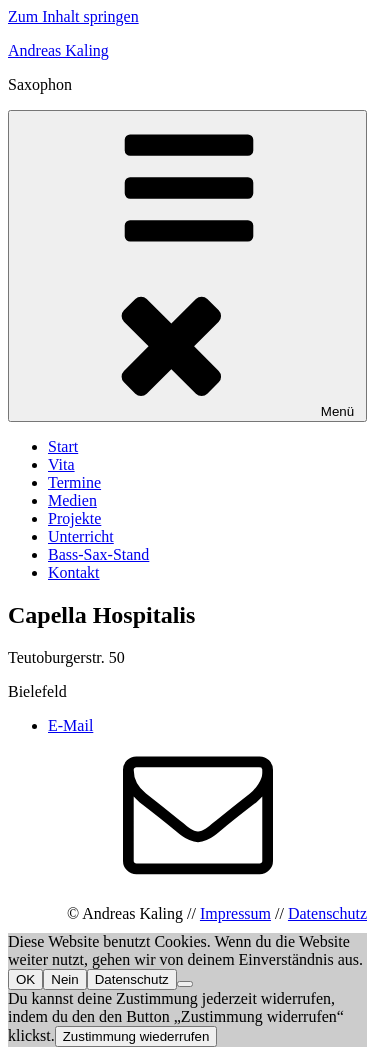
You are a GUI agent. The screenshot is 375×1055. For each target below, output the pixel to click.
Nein (64, 979)
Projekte (74, 518)
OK (25, 979)
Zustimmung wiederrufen (136, 1036)
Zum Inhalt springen (73, 16)
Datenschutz (327, 913)
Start (63, 446)
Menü (187, 266)
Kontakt (74, 572)
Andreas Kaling (58, 50)
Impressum (235, 913)
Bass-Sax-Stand (98, 554)
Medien (72, 500)
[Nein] (185, 984)
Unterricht (81, 536)
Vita (61, 464)
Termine (74, 482)
